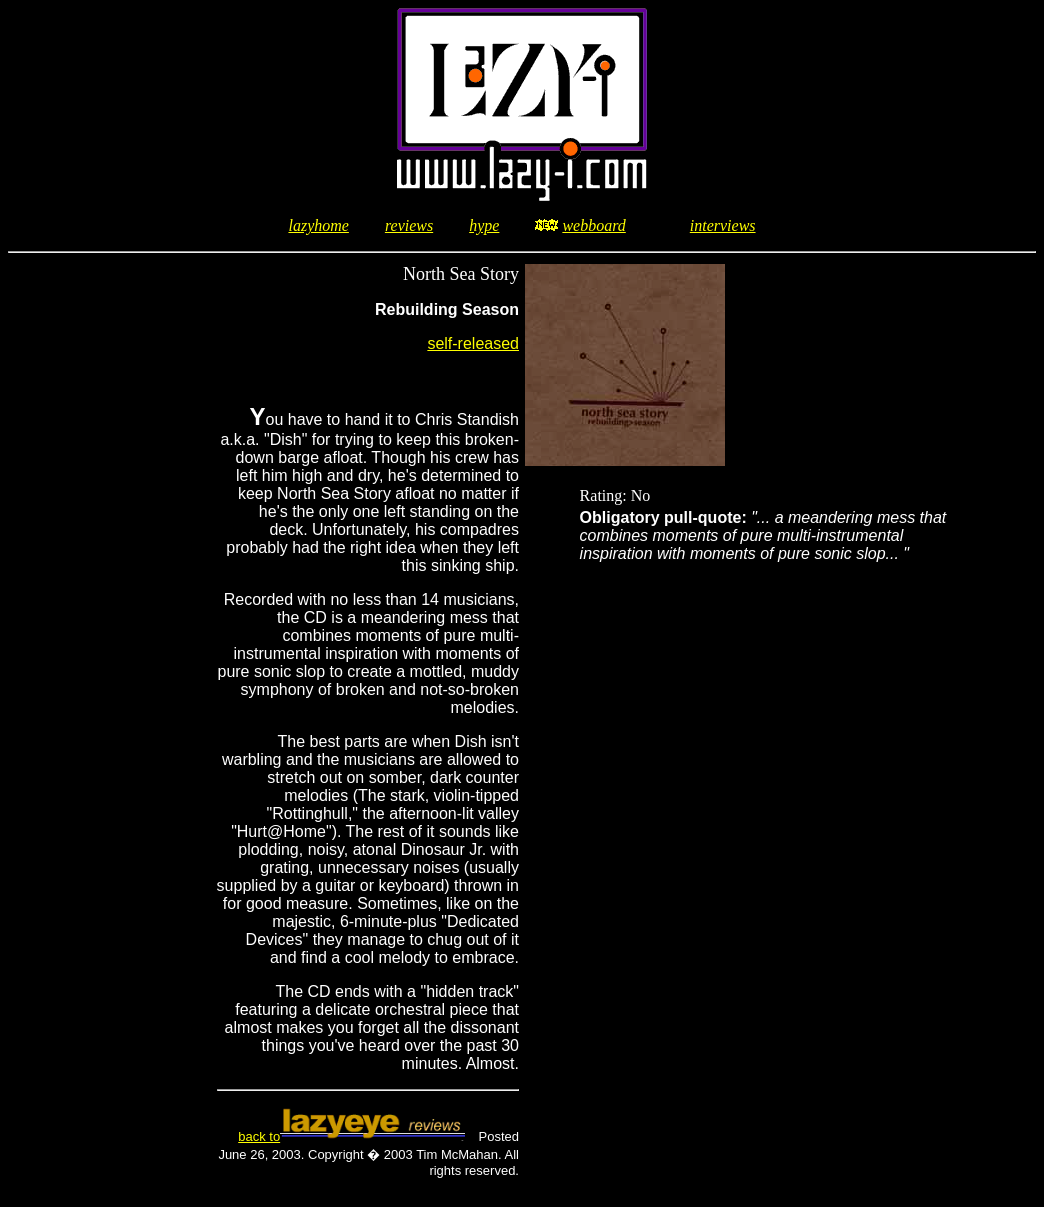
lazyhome (318, 225)
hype (484, 225)
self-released (473, 343)
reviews (409, 225)
